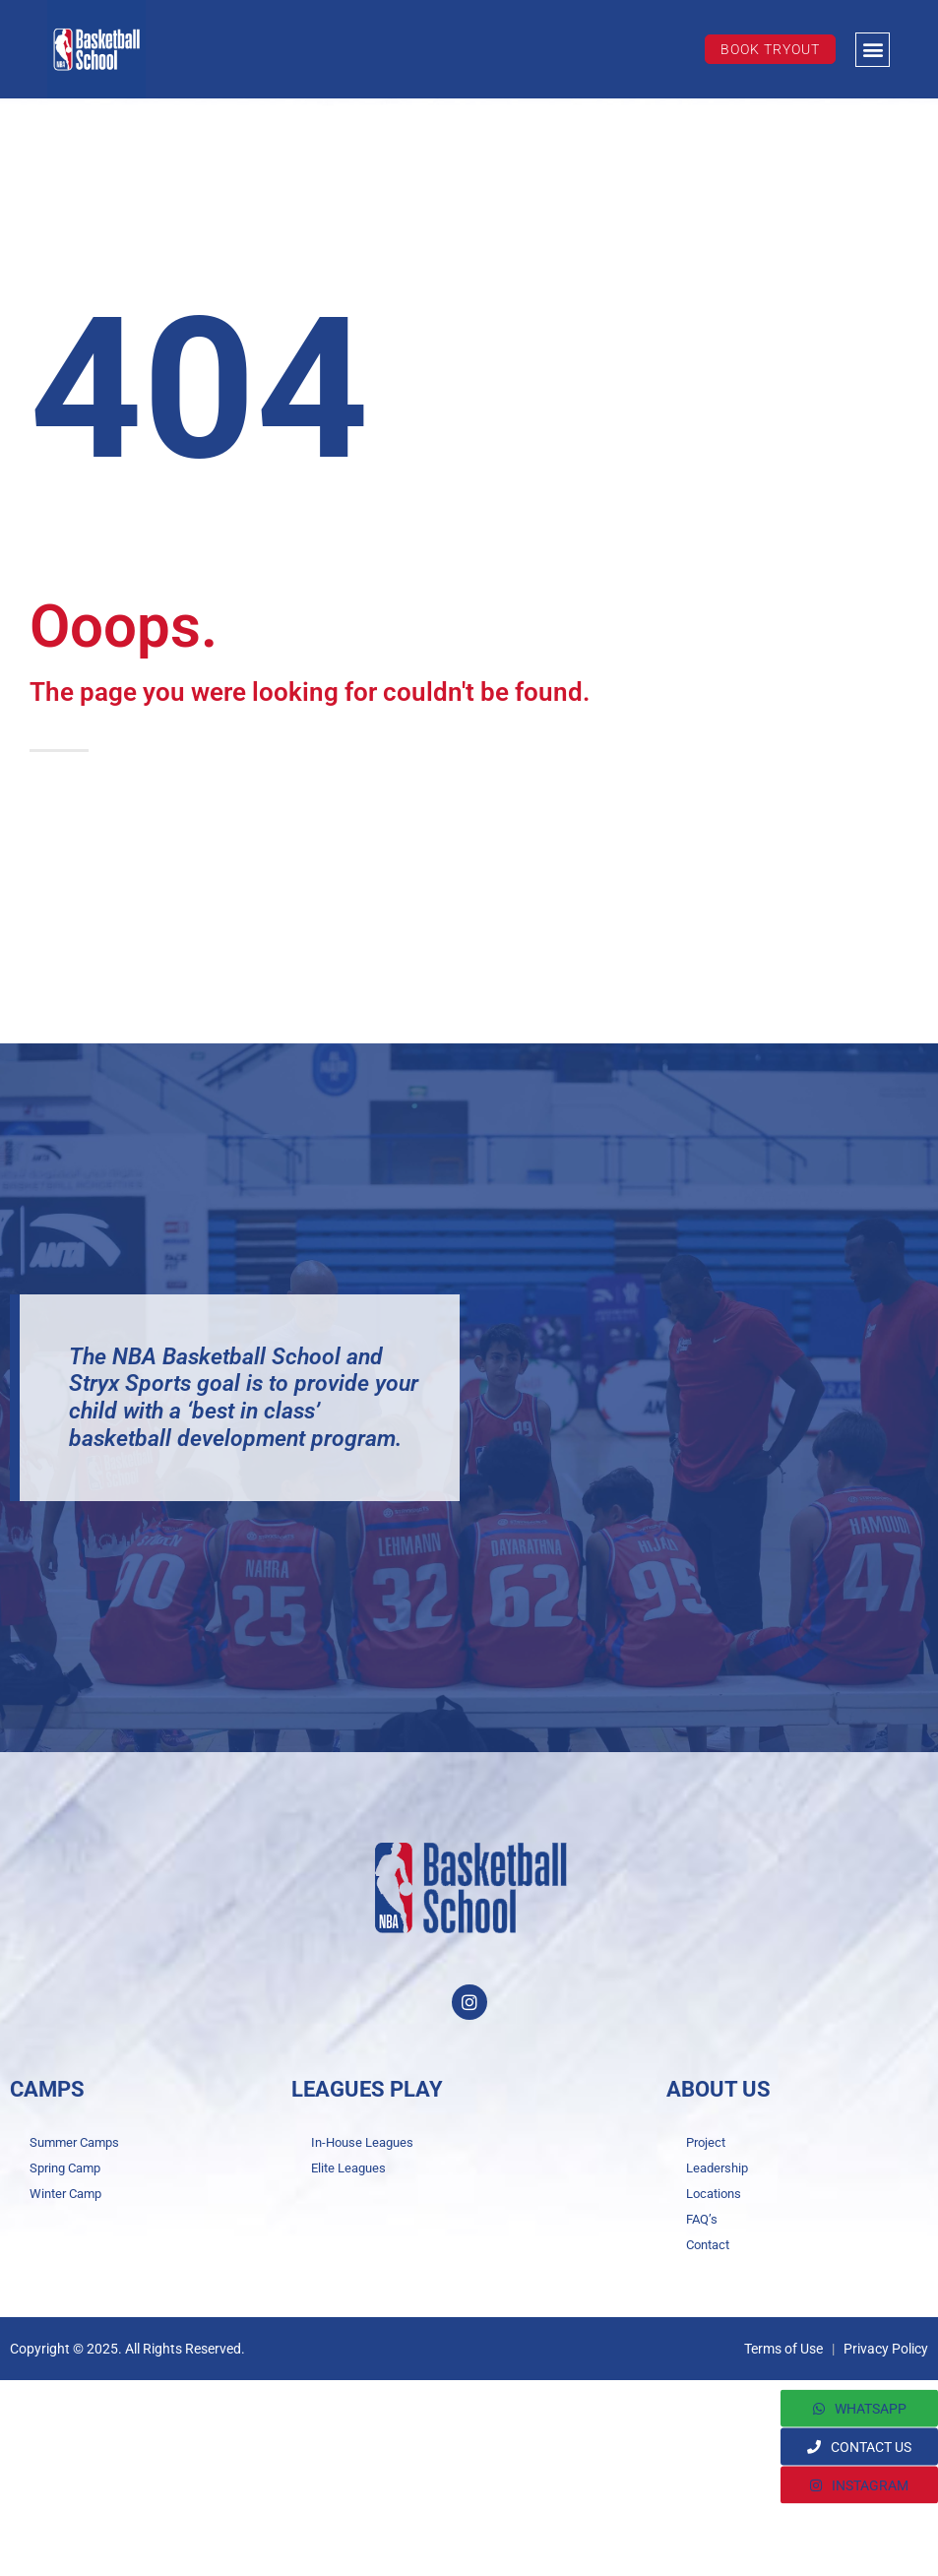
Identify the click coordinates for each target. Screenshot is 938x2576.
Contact (707, 2244)
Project (705, 2142)
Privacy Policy (886, 2348)
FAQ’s (702, 2219)
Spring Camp (65, 2168)
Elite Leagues (348, 2168)
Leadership (717, 2168)
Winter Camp (65, 2193)
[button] (872, 49)
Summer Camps (74, 2142)
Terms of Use (783, 2348)
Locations (713, 2193)
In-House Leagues (362, 2142)
